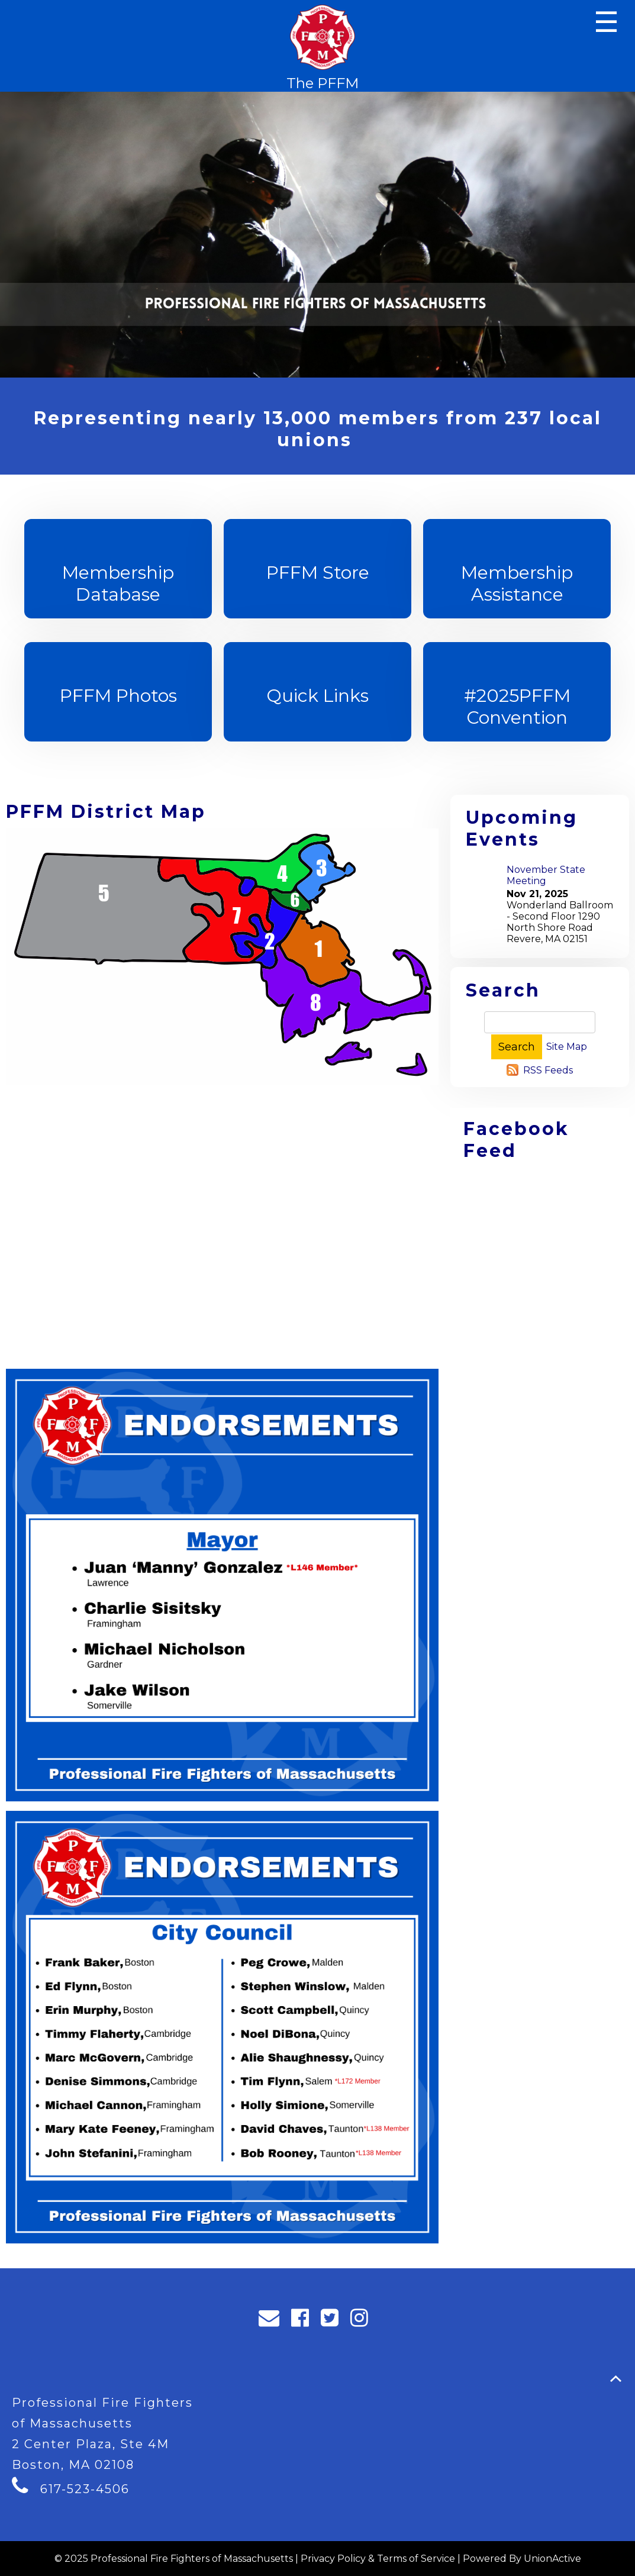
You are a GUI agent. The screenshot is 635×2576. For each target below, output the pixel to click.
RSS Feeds (548, 1070)
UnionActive (552, 2558)
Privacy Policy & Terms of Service (378, 2558)
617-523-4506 (85, 2489)
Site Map (566, 1046)
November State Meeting (546, 875)
